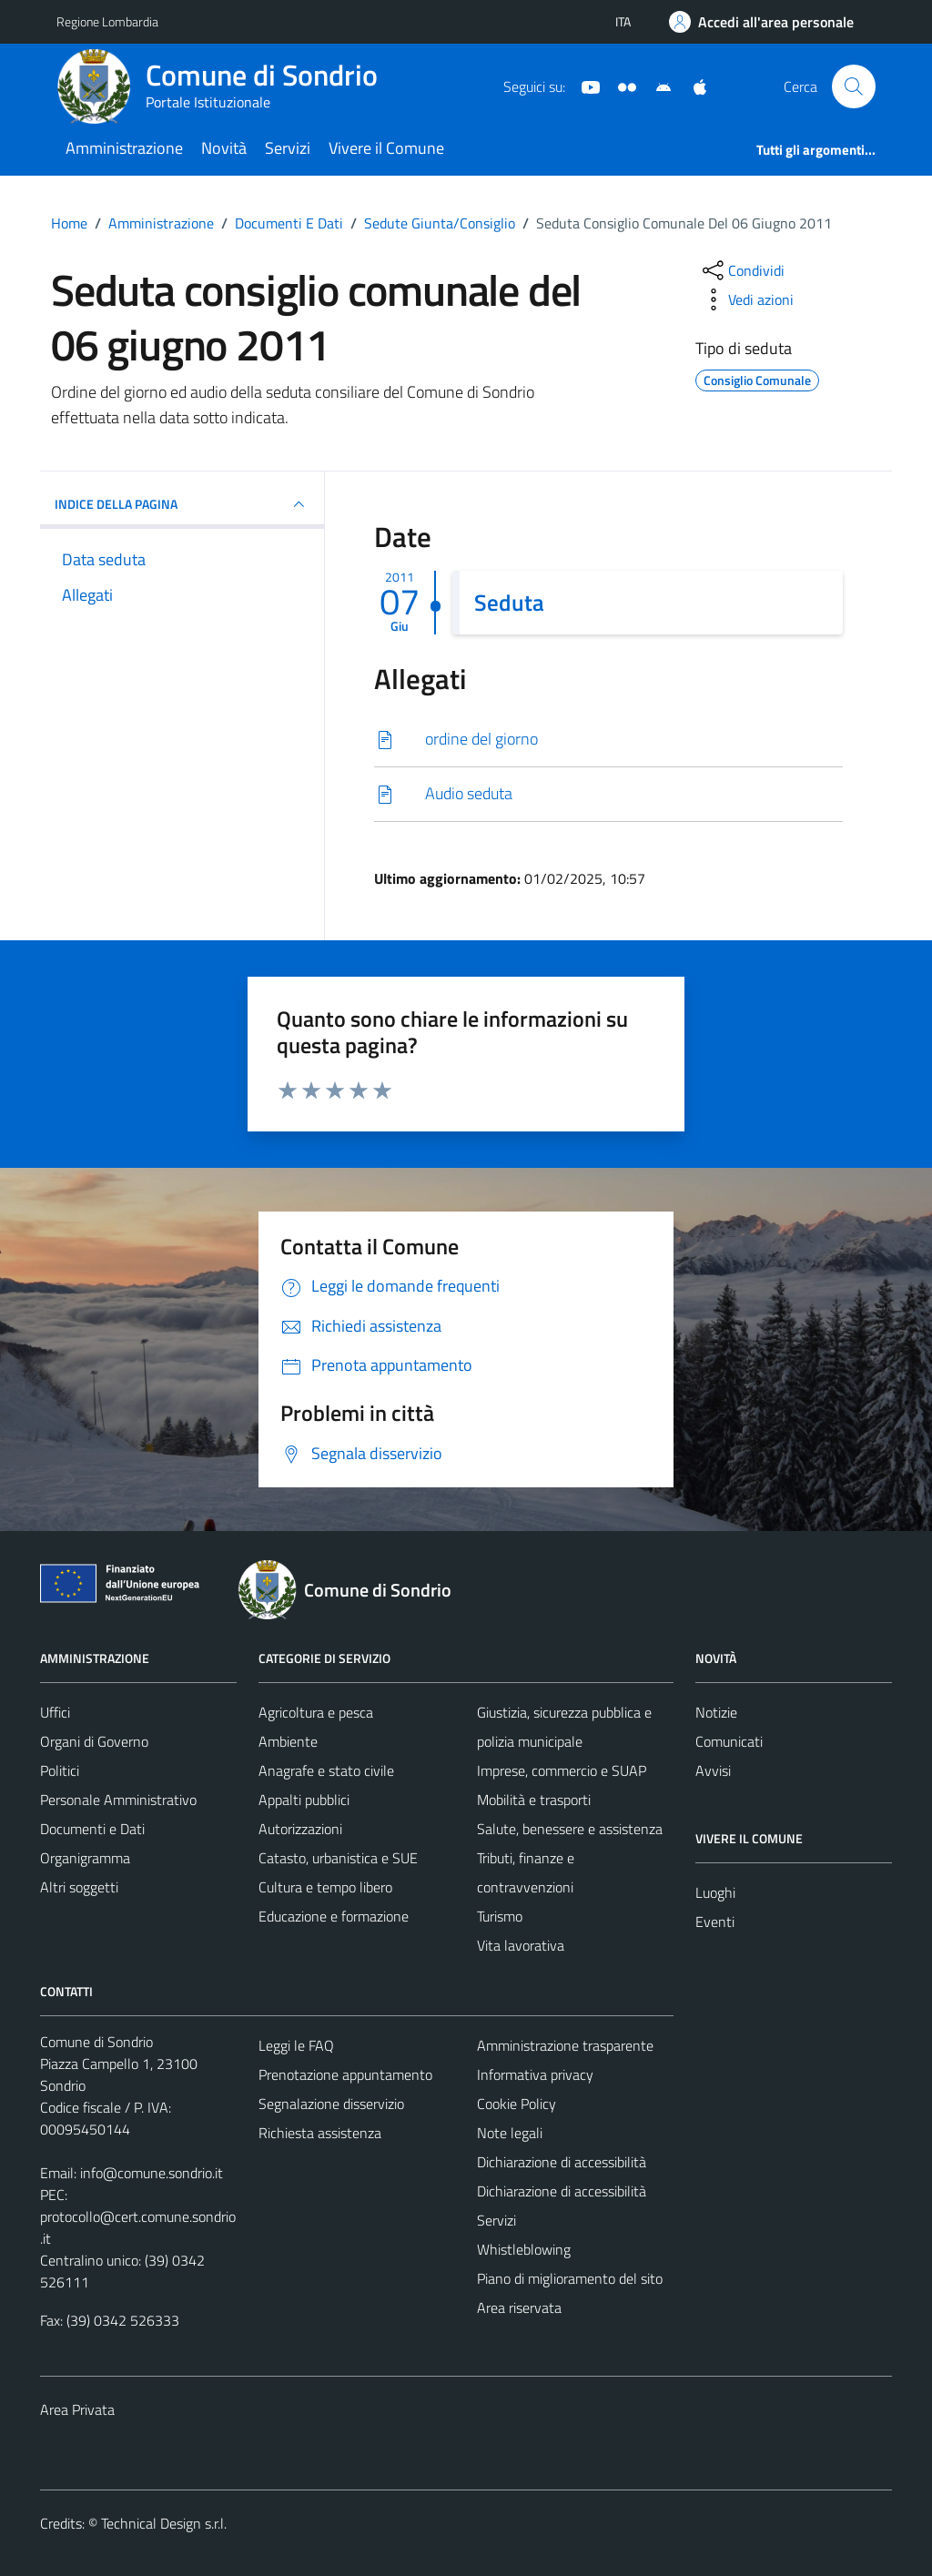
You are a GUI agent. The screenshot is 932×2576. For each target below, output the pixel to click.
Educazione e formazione (333, 1916)
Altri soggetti (79, 1887)
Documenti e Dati (92, 1829)
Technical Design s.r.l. (164, 2523)
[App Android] (656, 85)
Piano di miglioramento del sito (570, 2278)
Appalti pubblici (304, 1799)
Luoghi (715, 1892)
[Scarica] (608, 739)
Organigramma (85, 1858)
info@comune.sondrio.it (151, 2173)
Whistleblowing (524, 2249)
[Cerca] (854, 86)
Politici (59, 1770)
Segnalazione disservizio (331, 2104)
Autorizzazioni (300, 1829)
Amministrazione (124, 148)
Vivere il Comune (386, 148)
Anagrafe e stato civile (326, 1770)
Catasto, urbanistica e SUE (338, 1858)
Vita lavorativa (520, 1945)
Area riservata (519, 2307)
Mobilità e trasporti (534, 1799)
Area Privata (77, 2409)
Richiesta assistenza (319, 2133)
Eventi (714, 1921)
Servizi (287, 148)
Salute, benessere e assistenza (570, 1829)
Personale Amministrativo (118, 1799)
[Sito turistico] (620, 85)
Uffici (55, 1712)
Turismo (499, 1916)
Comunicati (729, 1741)
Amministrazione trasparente (565, 2045)
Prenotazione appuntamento (345, 2074)
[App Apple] (692, 85)
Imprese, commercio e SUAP (561, 1770)
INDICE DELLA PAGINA (182, 504)
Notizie (716, 1712)
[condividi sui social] (741, 270)
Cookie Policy (516, 2104)
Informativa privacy (535, 2074)
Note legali (509, 2133)
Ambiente (288, 1741)
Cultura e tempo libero (325, 1887)
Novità (224, 148)
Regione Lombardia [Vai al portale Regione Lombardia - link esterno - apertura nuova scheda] (107, 21)
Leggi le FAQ (296, 2045)
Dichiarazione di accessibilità (561, 2162)
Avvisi (713, 1770)
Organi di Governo (94, 1741)
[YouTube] (583, 85)
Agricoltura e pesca (315, 1712)
